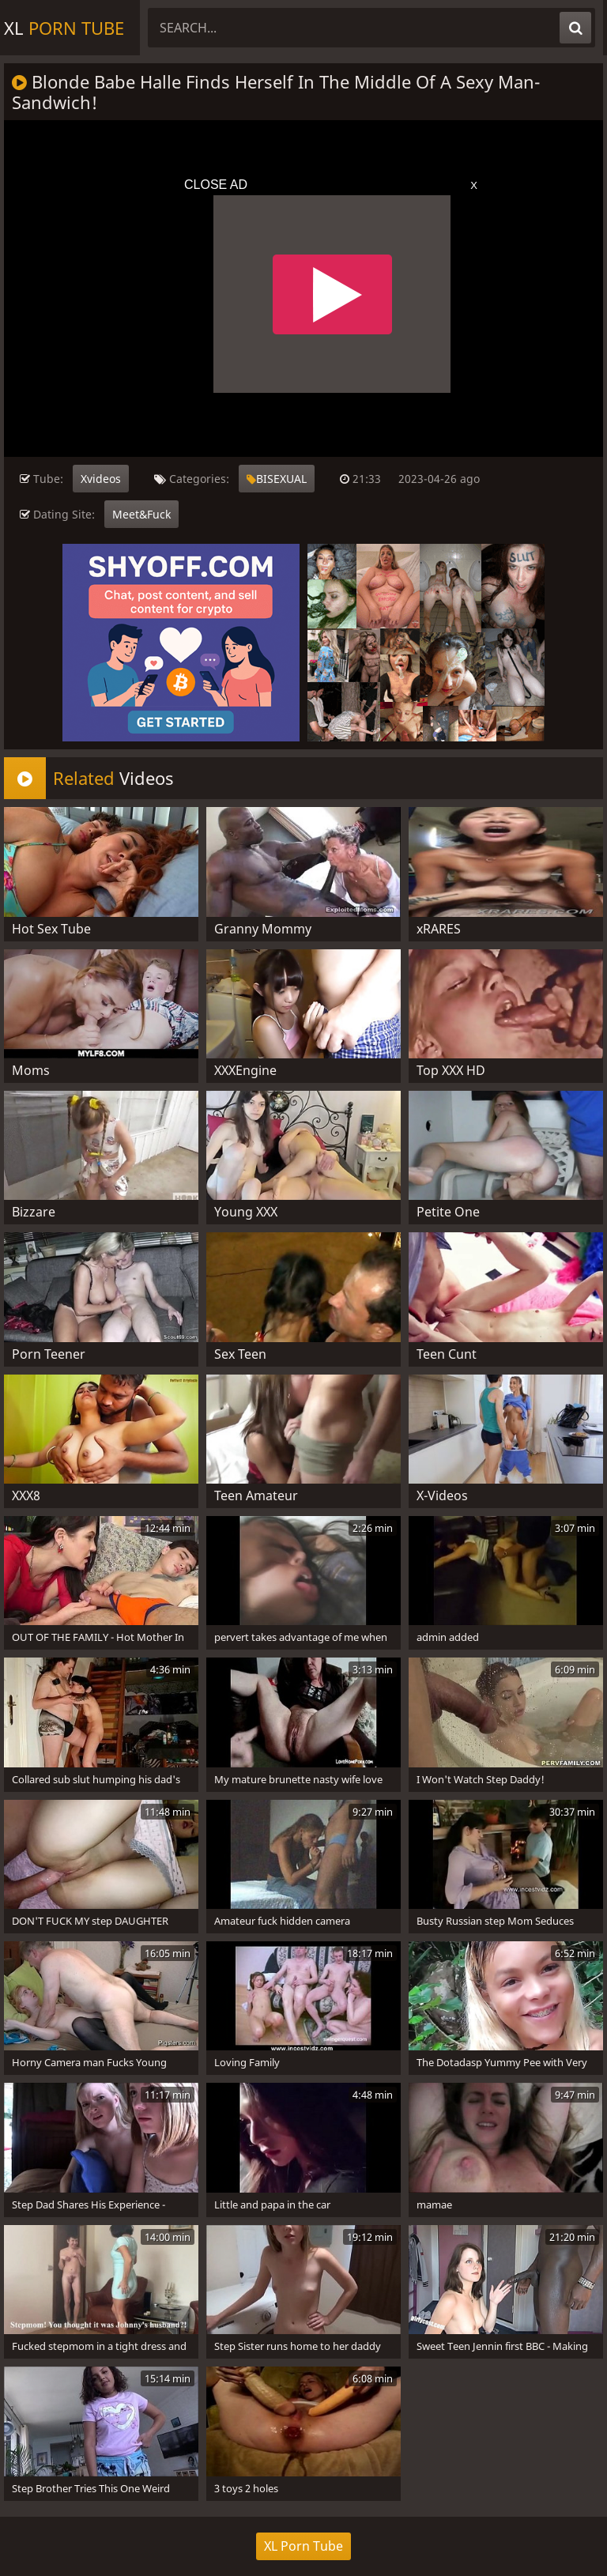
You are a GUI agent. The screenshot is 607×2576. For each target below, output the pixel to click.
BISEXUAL (277, 478)
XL (64, 28)
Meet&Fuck (141, 514)
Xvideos (101, 478)
